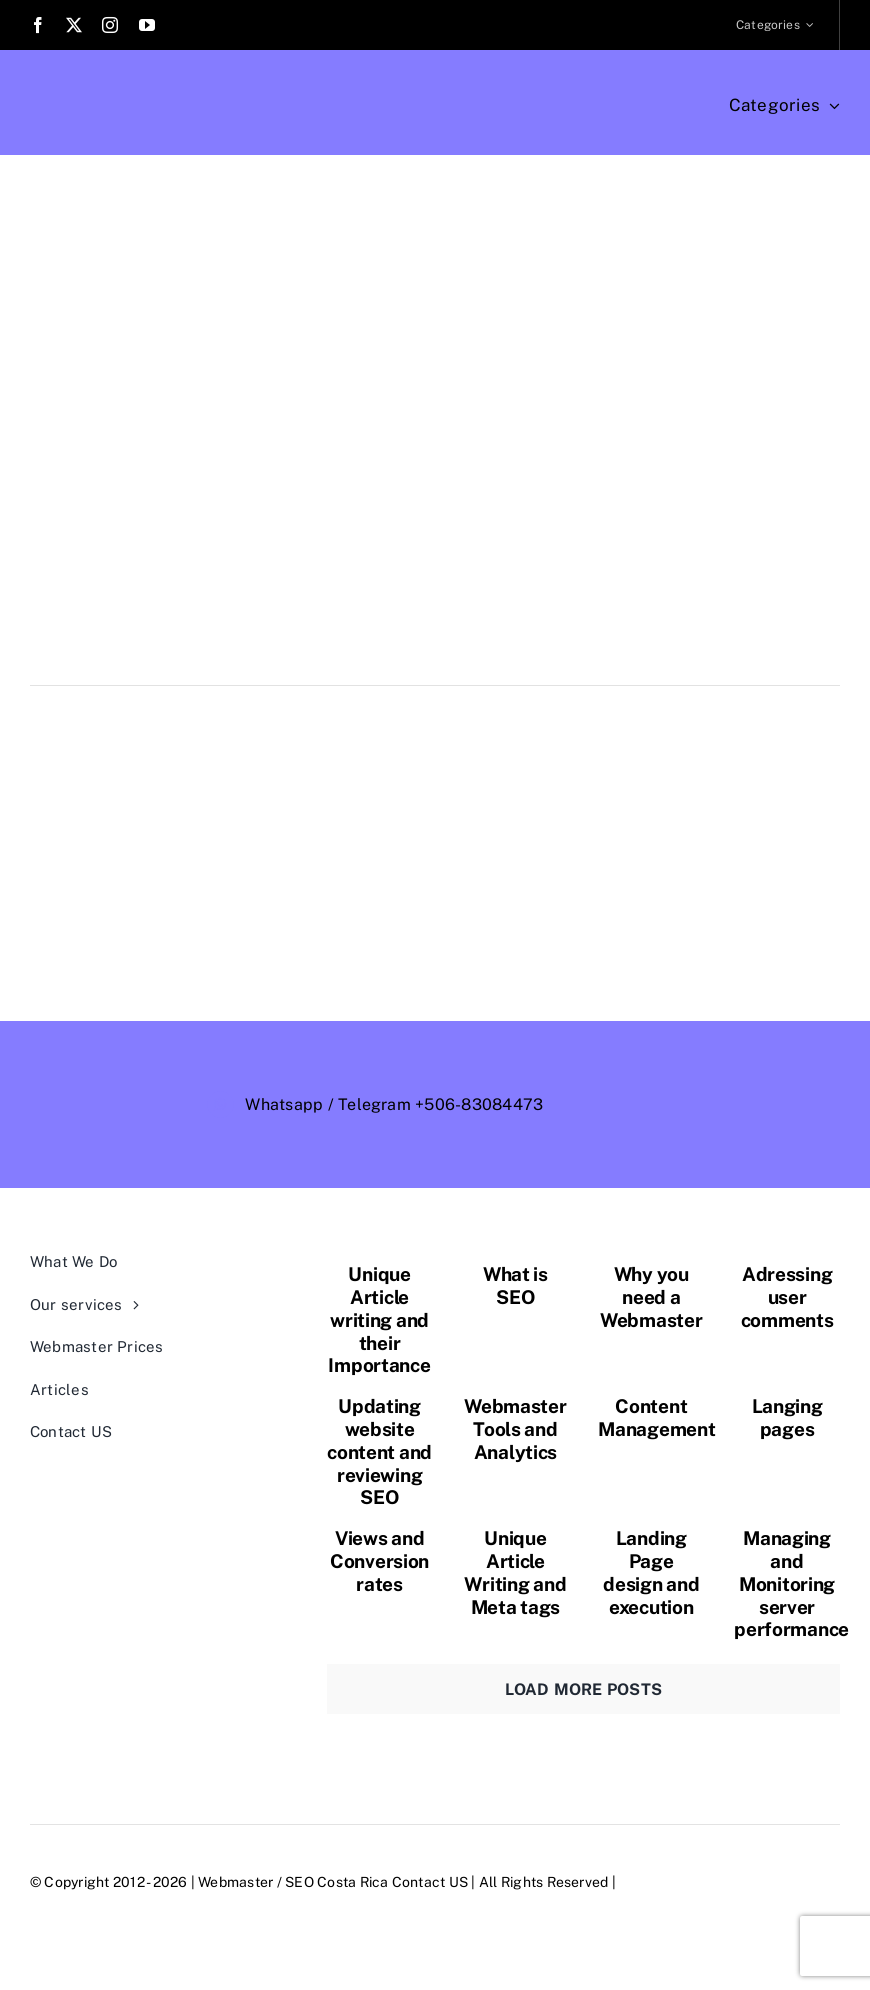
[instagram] (110, 25)
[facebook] (38, 25)
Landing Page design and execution (651, 1572)
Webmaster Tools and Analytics (515, 1429)
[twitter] (74, 25)
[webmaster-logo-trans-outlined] (718, 1088)
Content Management (656, 1417)
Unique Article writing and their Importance (379, 1319)
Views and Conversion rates (379, 1561)
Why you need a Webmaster (651, 1297)
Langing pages (787, 1417)
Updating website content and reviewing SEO (379, 1451)
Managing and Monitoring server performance (791, 1583)
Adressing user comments (787, 1297)
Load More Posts (584, 1689)
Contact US (430, 1882)
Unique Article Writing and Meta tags (515, 1572)
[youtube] (147, 25)
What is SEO (515, 1285)
